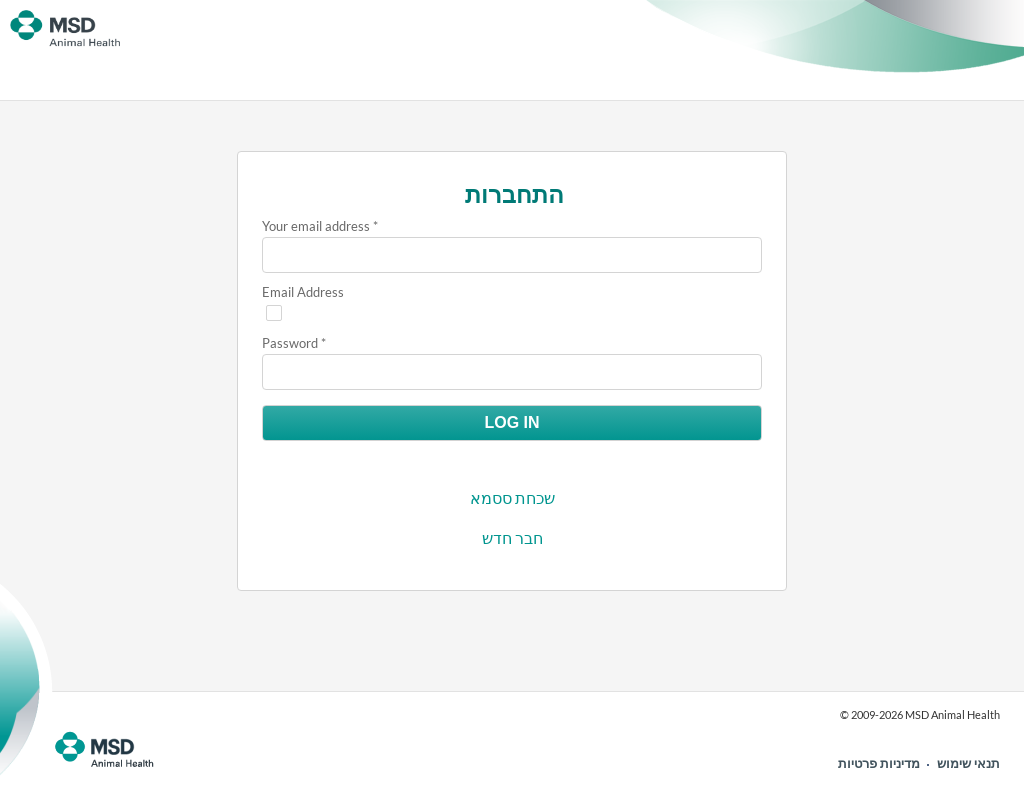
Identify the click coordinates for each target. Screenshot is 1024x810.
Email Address (303, 292)
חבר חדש (512, 537)
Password (290, 343)
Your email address (316, 226)
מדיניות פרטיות (879, 763)
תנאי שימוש (968, 763)
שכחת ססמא (512, 497)
